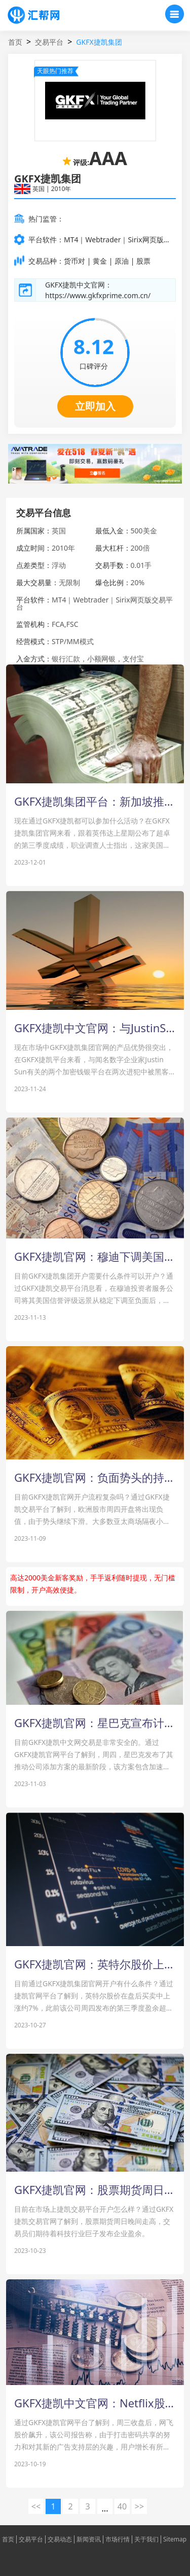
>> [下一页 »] (139, 2506)
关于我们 (146, 2539)
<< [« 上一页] (36, 2506)
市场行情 (117, 2539)
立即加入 (95, 406)
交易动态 (60, 2539)
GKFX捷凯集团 (99, 42)
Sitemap (174, 2539)
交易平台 (49, 42)
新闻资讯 (89, 2539)
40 (122, 2506)
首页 (15, 42)
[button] (95, 473)
